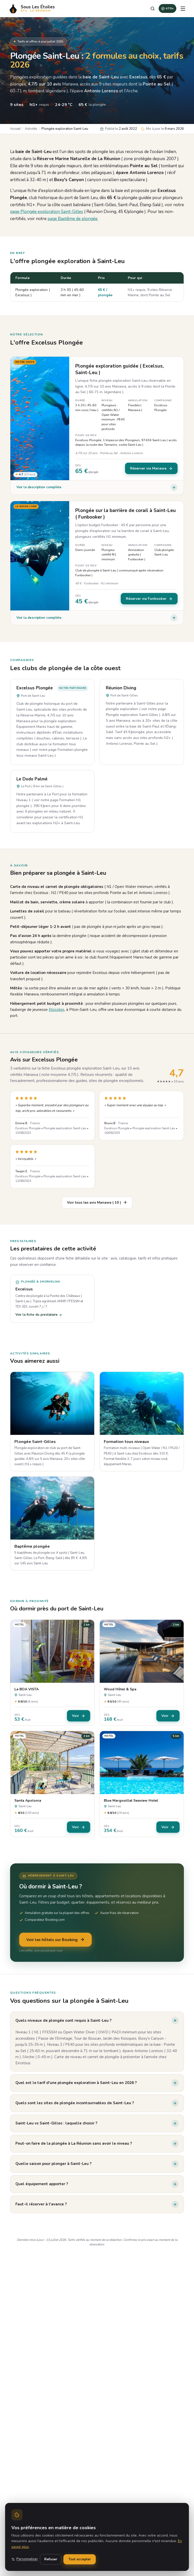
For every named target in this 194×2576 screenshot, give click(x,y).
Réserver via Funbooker (149, 598)
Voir (78, 1715)
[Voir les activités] (167, 8)
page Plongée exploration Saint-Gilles (46, 212)
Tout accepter (79, 2559)
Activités (31, 128)
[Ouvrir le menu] (183, 9)
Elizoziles (56, 1009)
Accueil (15, 128)
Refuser (50, 2559)
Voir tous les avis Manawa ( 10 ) (97, 1202)
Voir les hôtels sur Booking (56, 1940)
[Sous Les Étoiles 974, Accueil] (31, 9)
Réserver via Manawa (151, 468)
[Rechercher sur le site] (152, 8)
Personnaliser (24, 2559)
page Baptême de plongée (72, 219)
